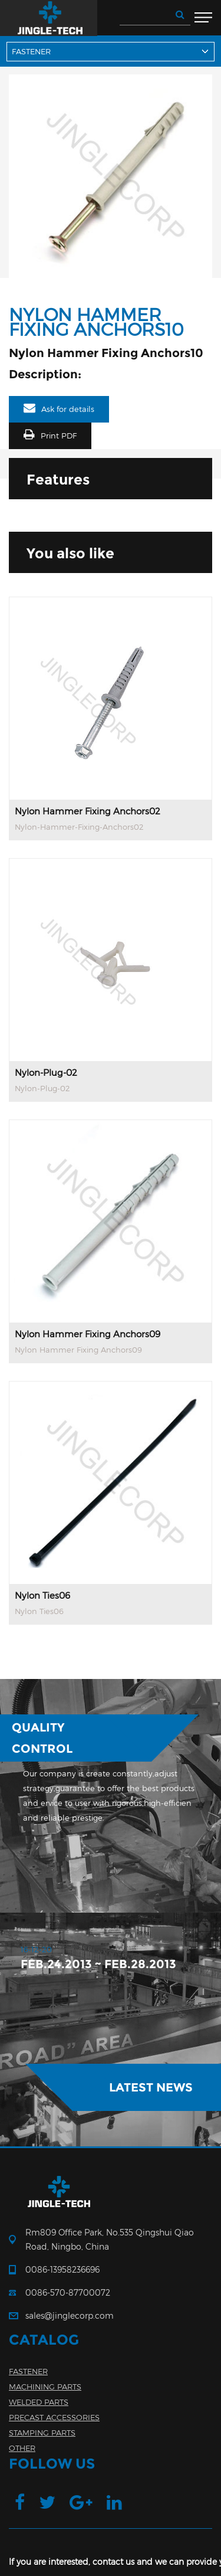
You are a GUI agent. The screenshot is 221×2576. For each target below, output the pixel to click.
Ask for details (67, 409)
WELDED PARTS (38, 2402)
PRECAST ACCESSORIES (54, 2417)
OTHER (22, 2448)
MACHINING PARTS (45, 2386)
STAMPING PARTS (42, 2432)
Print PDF (59, 435)
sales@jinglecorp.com (69, 2315)
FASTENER (28, 2371)
